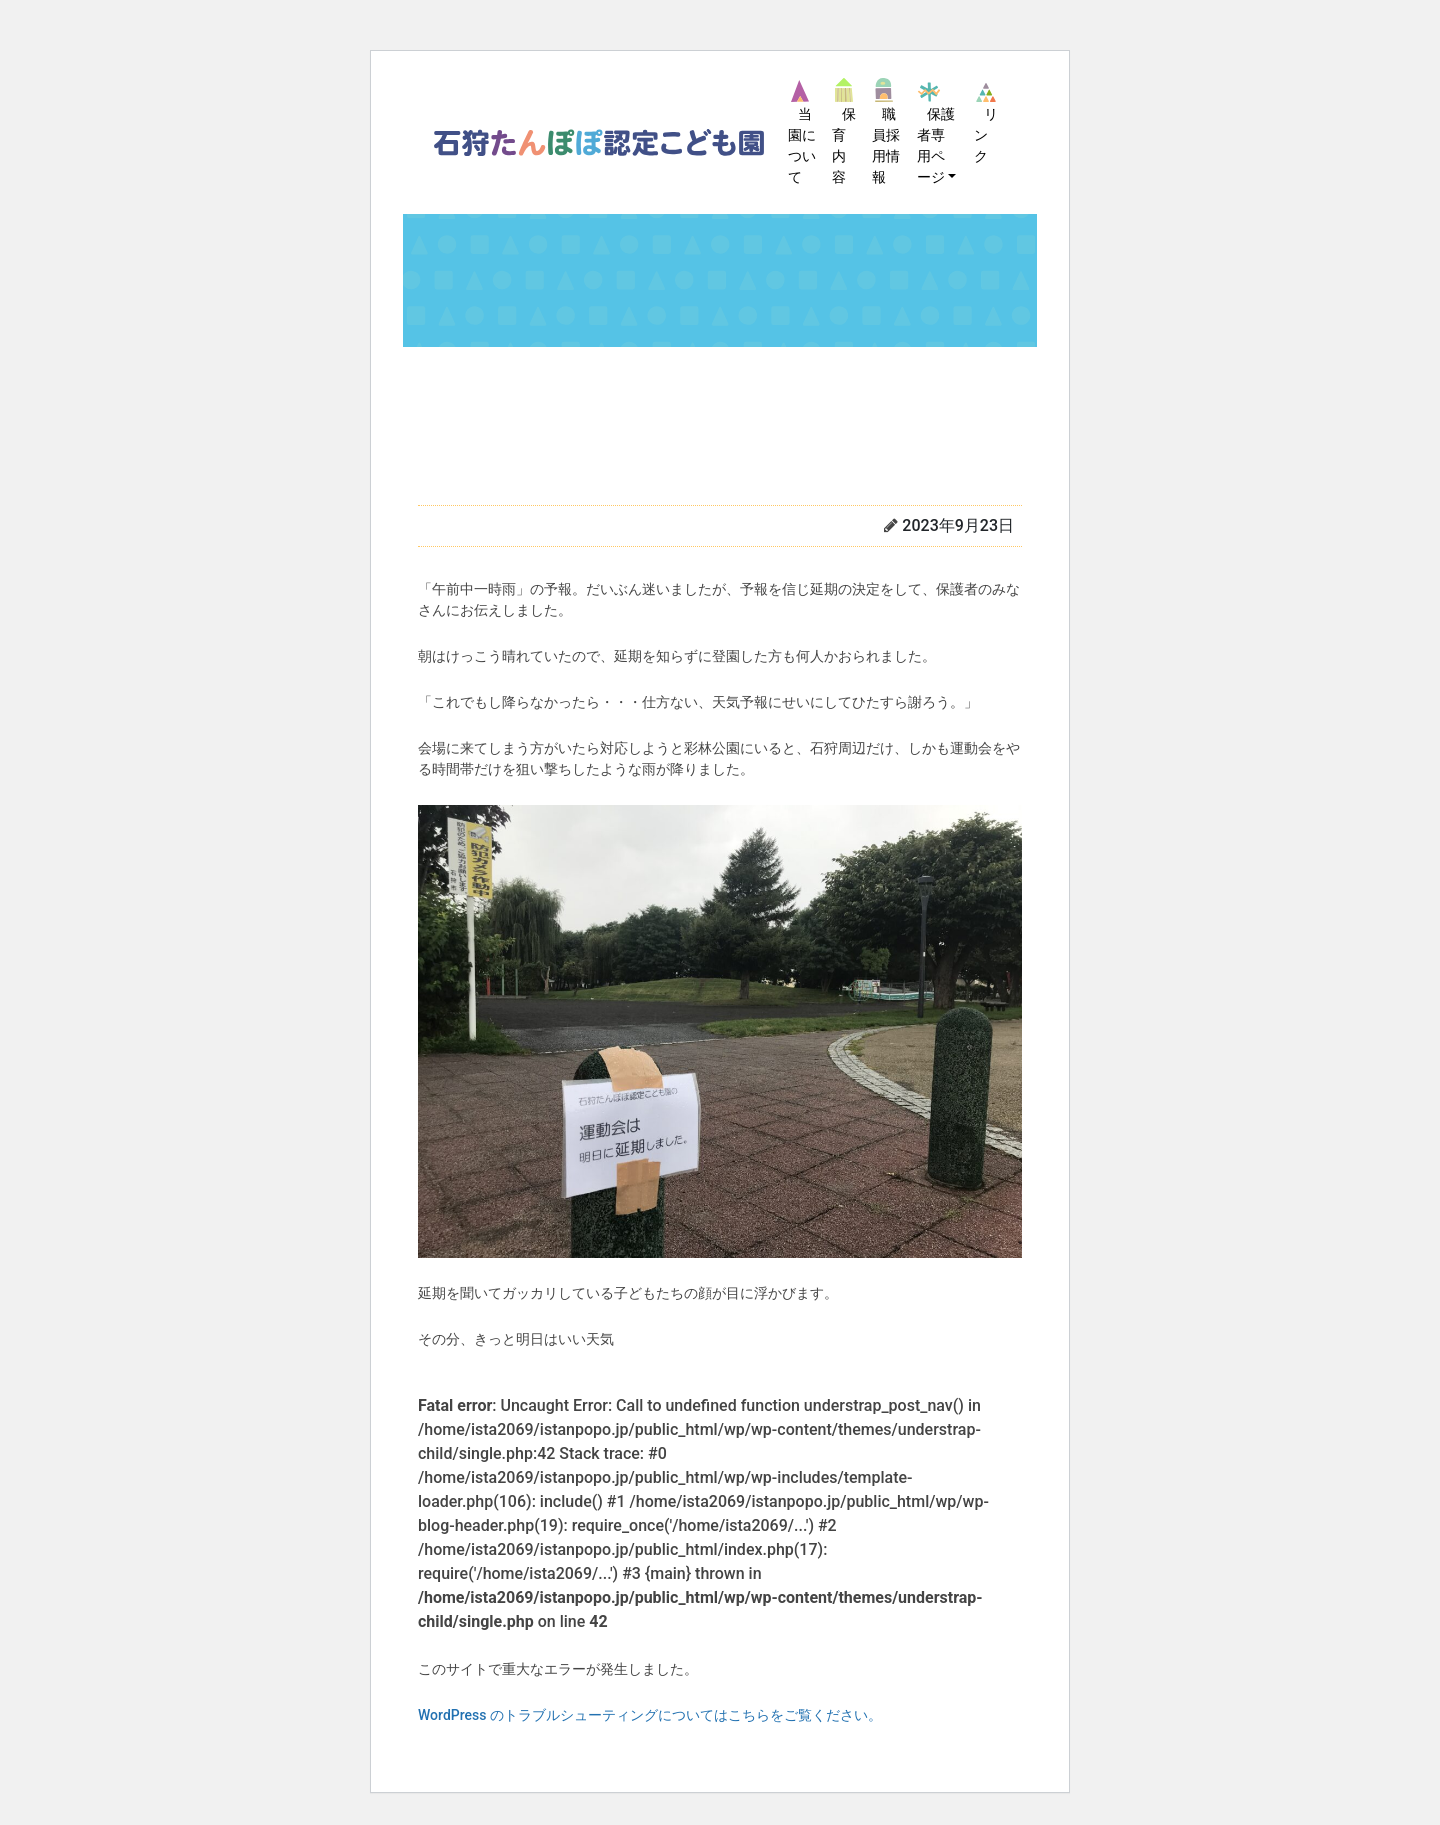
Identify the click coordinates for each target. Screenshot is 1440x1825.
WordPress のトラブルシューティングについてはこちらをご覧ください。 (650, 1715)
